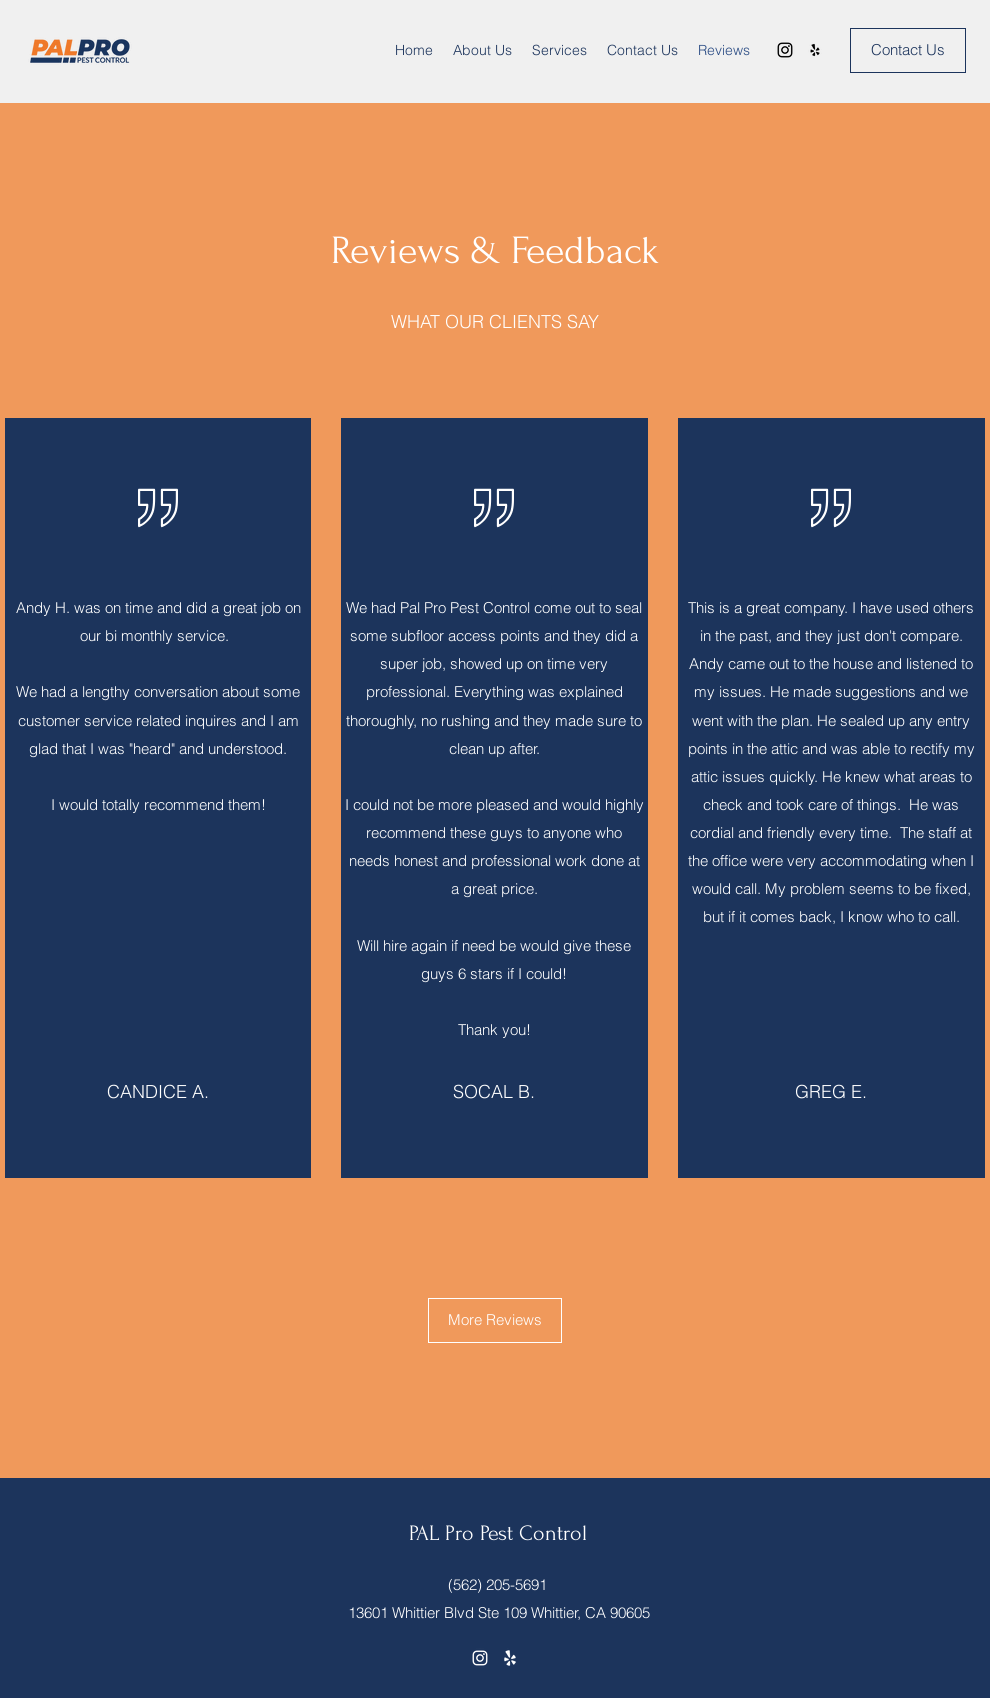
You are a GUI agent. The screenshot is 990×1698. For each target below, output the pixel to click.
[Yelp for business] (815, 50)
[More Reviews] (495, 1320)
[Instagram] (785, 50)
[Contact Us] (908, 50)
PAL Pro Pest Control (498, 1533)
